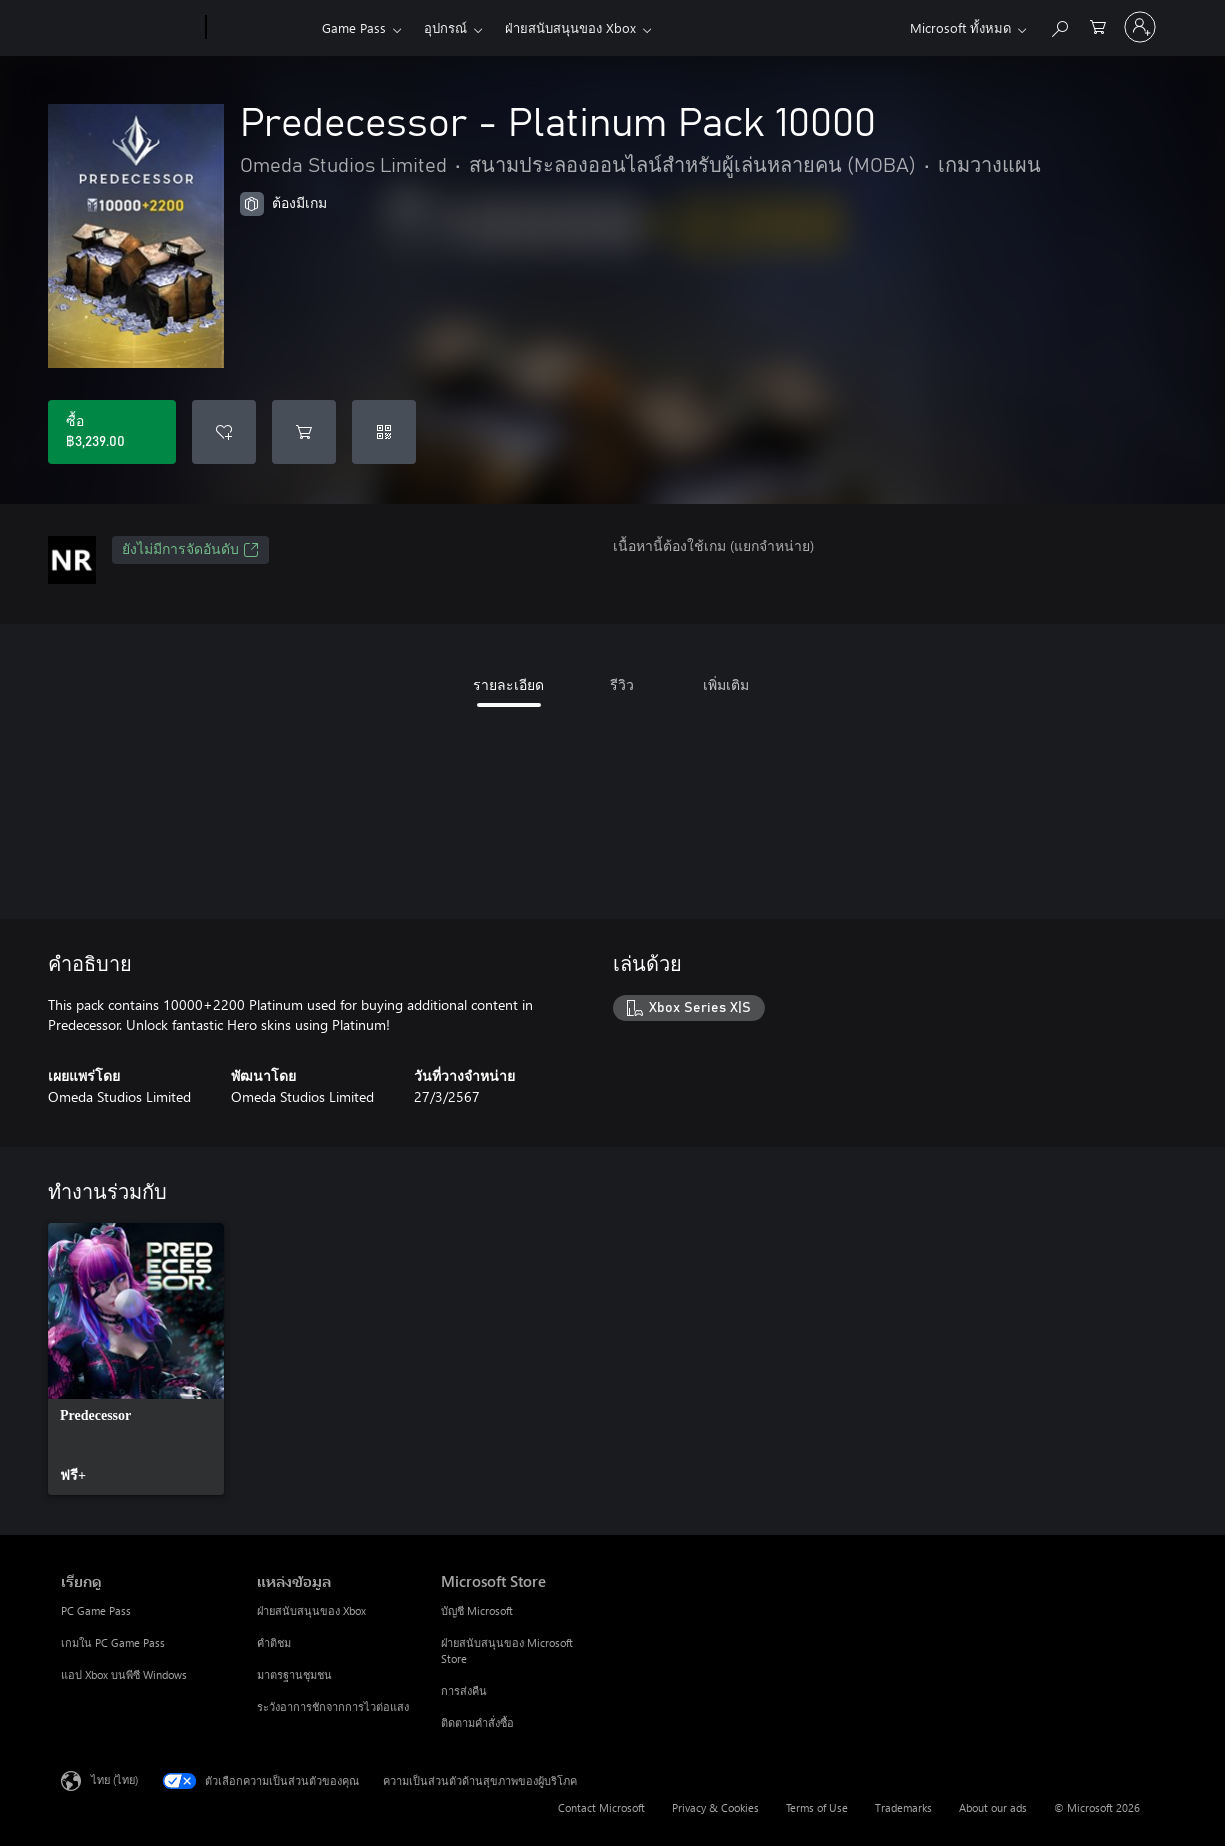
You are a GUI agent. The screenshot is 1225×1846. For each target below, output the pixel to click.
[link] (136, 1359)
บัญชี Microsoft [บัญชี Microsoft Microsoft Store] (477, 1610)
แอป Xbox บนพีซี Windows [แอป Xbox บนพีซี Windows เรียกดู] (124, 1674)
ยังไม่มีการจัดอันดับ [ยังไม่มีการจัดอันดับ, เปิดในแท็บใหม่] (190, 550)
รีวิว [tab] (622, 684)
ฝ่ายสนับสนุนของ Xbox (570, 27)
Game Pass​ (354, 27)
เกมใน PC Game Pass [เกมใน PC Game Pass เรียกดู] (113, 1642)
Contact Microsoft (601, 1807)
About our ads (993, 1807)
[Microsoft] (129, 28)
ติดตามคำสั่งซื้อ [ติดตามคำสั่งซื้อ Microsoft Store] (477, 1722)
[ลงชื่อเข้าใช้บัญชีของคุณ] (1140, 27)
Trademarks (903, 1807)
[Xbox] (261, 28)
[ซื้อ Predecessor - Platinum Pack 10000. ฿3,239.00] (112, 432)
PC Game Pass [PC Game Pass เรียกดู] (96, 1610)
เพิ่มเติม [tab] (726, 684)
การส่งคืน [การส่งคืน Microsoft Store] (464, 1690)
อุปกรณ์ (445, 27)
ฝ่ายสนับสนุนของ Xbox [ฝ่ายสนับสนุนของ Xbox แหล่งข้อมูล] (311, 1610)
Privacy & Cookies (715, 1807)
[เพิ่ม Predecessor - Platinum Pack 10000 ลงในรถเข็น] (304, 432)
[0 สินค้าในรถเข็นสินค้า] (1098, 25)
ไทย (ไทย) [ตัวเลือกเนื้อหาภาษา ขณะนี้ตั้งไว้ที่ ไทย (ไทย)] (114, 1779)
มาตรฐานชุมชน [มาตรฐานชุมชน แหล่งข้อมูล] (294, 1674)
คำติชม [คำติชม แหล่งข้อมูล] (274, 1642)
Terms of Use (817, 1807)
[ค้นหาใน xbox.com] (1059, 25)
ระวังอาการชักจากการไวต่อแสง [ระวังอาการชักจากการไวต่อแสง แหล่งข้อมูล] (333, 1706)
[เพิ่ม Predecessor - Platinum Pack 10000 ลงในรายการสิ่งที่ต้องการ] (224, 432)
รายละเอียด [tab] (508, 684)
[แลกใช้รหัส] (384, 432)
